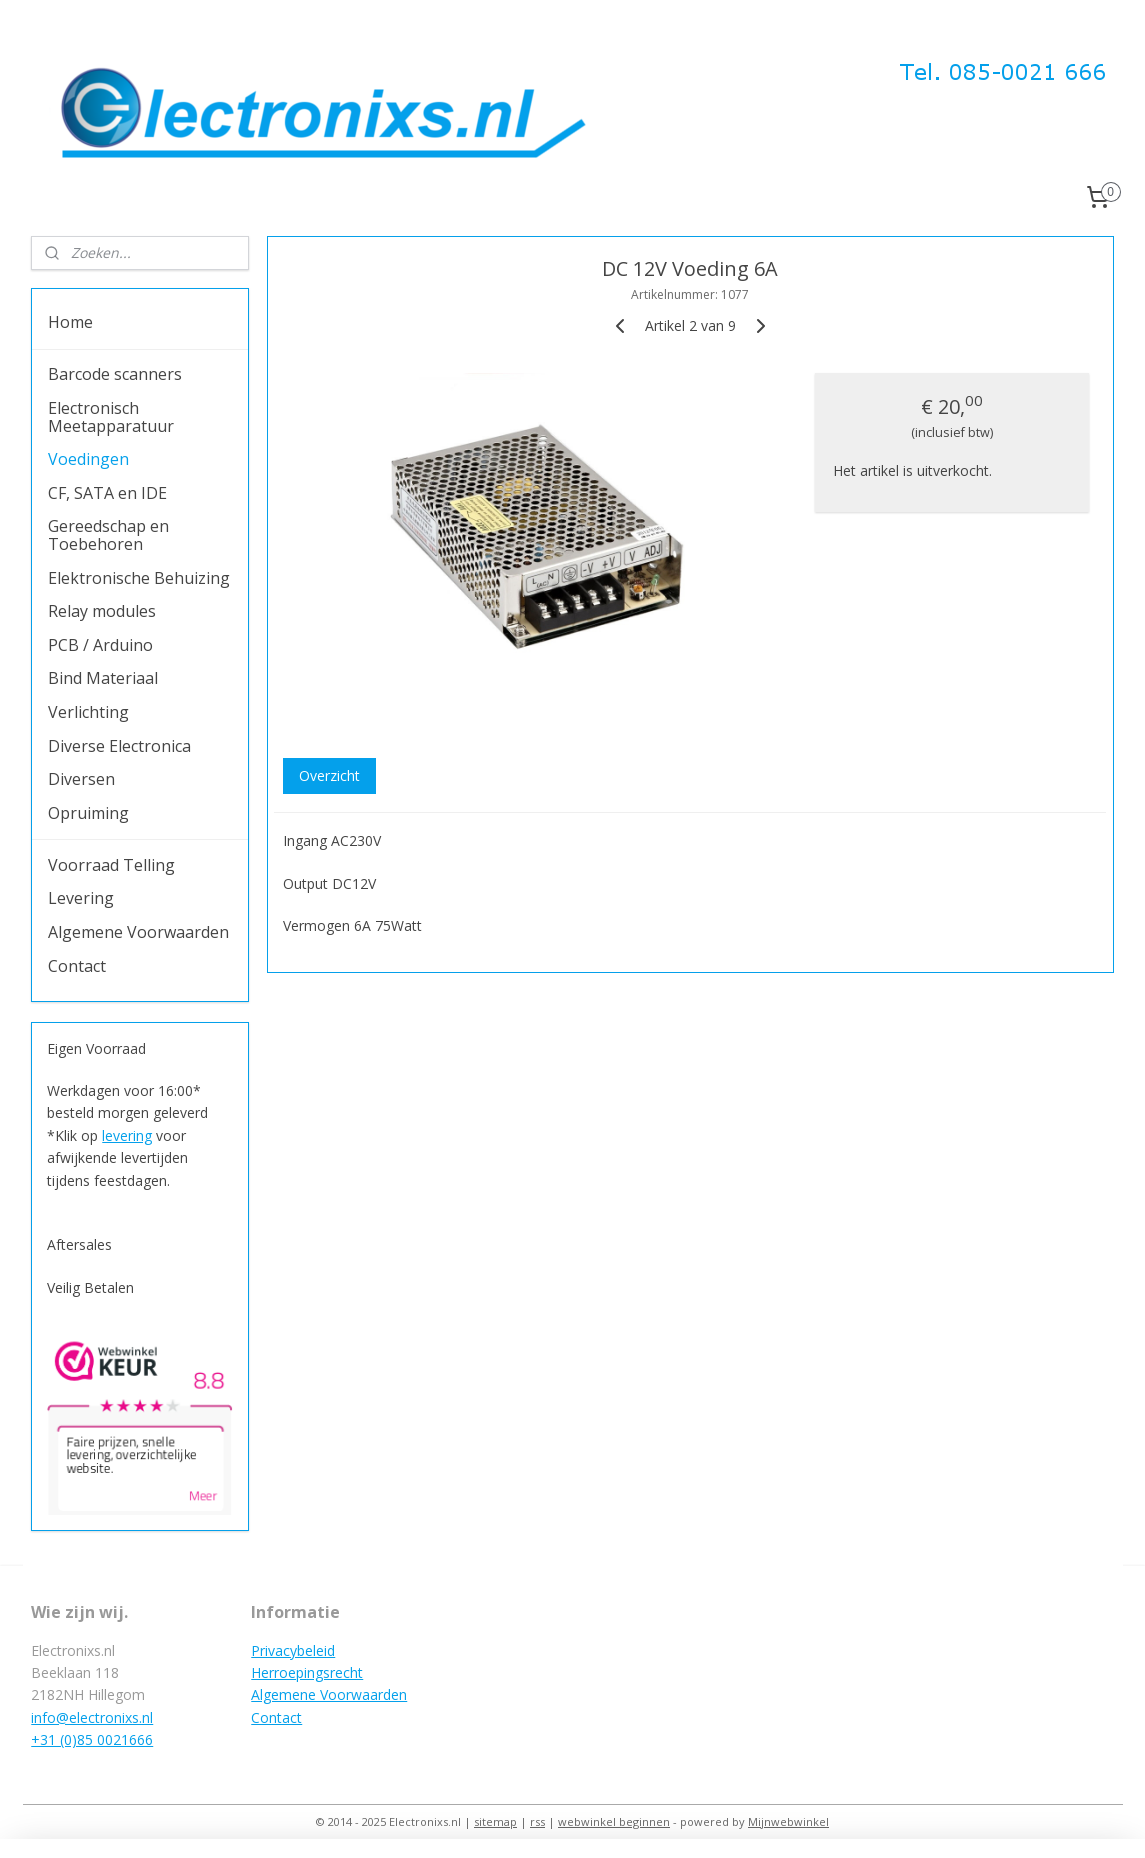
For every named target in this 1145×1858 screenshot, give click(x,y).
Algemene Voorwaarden (138, 932)
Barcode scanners (115, 374)
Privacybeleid (293, 1650)
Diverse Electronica (119, 746)
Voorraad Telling (111, 865)
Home (70, 322)
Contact (77, 966)
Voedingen (88, 459)
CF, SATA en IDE (107, 493)
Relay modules (102, 611)
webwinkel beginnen (614, 1821)
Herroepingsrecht (307, 1672)
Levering (81, 898)
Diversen (81, 779)
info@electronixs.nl (92, 1717)
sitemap (495, 1821)
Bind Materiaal (103, 678)
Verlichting (88, 712)
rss (537, 1821)
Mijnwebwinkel (788, 1821)
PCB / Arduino (100, 645)
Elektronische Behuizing (139, 578)
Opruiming (88, 813)
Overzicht (329, 775)
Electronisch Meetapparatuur (111, 417)
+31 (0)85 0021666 (92, 1739)
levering (127, 1135)
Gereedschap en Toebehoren (108, 535)
